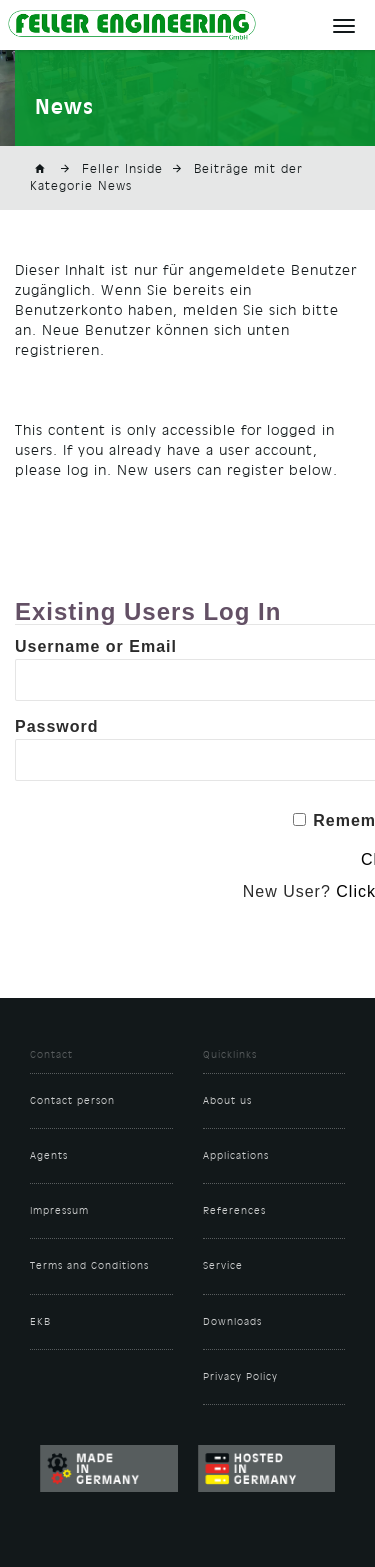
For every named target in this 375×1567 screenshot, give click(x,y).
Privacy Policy (240, 1377)
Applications (236, 1156)
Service (223, 1266)
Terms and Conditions (89, 1266)
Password (57, 726)
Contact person (72, 1101)
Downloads (232, 1322)
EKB (40, 1322)
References (234, 1211)
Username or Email (96, 646)
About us (227, 1101)
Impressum (59, 1211)
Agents (49, 1156)
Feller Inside (122, 169)
